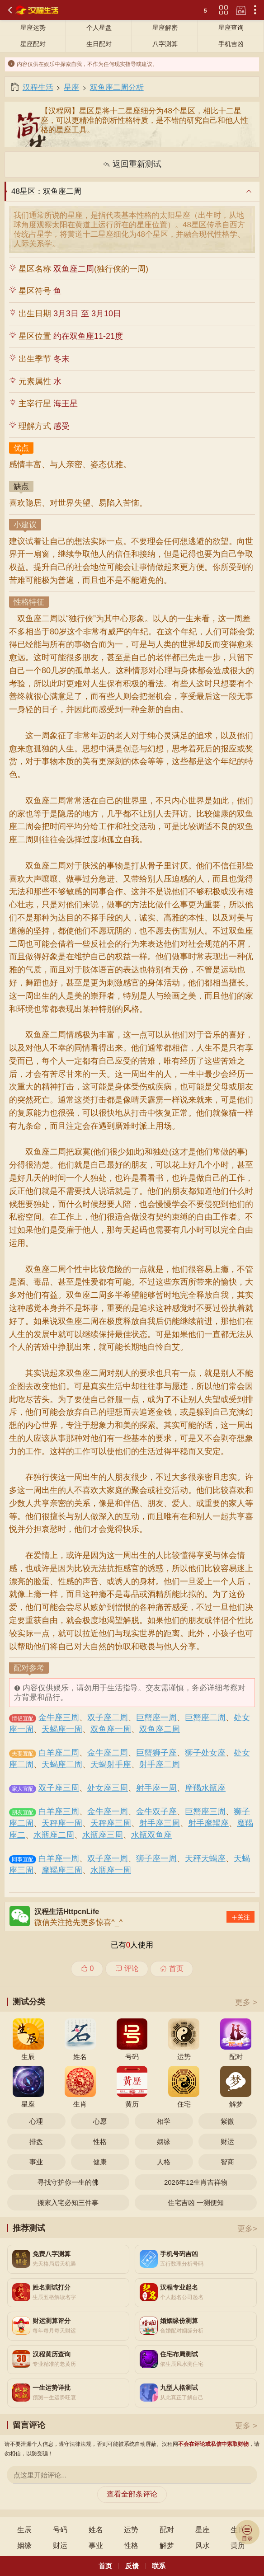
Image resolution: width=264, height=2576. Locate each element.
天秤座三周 (110, 1823)
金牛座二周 (107, 1752)
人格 (163, 2162)
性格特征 (29, 603)
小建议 (25, 525)
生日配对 (99, 43)
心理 (36, 2121)
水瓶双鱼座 (151, 1834)
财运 (227, 2141)
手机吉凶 (231, 43)
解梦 (167, 2545)
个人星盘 (99, 27)
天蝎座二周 (62, 1764)
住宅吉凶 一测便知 (196, 2202)
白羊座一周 (58, 1858)
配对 (167, 2530)
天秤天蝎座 (205, 1858)
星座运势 (33, 27)
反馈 (132, 2566)
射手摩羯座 (208, 1823)
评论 (126, 1968)
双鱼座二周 (159, 1729)
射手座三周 (159, 1823)
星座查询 (231, 27)
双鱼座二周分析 (117, 87)
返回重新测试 (131, 164)
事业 (36, 2162)
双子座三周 (58, 1787)
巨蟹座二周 (205, 1717)
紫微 (227, 2121)
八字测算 (165, 43)
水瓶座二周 (53, 1834)
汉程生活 (38, 87)
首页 (171, 1968)
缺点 (21, 487)
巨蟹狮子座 (156, 1752)
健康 (100, 2162)
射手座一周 (156, 1787)
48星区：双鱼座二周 (46, 191)
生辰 (24, 2530)
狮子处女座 (205, 1752)
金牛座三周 (58, 1717)
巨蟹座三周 (205, 1811)
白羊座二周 (58, 1752)
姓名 (96, 2530)
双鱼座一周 (110, 1729)
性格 (100, 2141)
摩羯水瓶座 (205, 1787)
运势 (131, 2530)
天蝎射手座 (110, 1764)
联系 (158, 2566)
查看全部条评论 (132, 2494)
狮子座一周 (156, 1858)
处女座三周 (107, 1787)
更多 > (246, 2002)
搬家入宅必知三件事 (68, 2202)
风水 (202, 2545)
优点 (21, 449)
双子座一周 (107, 1858)
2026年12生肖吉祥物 (195, 2182)
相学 (163, 2121)
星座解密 (165, 27)
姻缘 (163, 2141)
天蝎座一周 (62, 1729)
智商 (227, 2162)
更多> (247, 2228)
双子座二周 (107, 1717)
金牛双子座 (156, 1811)
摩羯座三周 (62, 1870)
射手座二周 (159, 1764)
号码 (60, 2530)
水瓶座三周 (102, 1834)
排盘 (36, 2141)
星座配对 (33, 43)
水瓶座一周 (110, 1870)
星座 (71, 87)
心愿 (100, 2121)
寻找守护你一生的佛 (68, 2182)
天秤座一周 (62, 1823)
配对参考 (29, 1669)
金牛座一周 (107, 1811)
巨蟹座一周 (156, 1717)
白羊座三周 (58, 1811)
